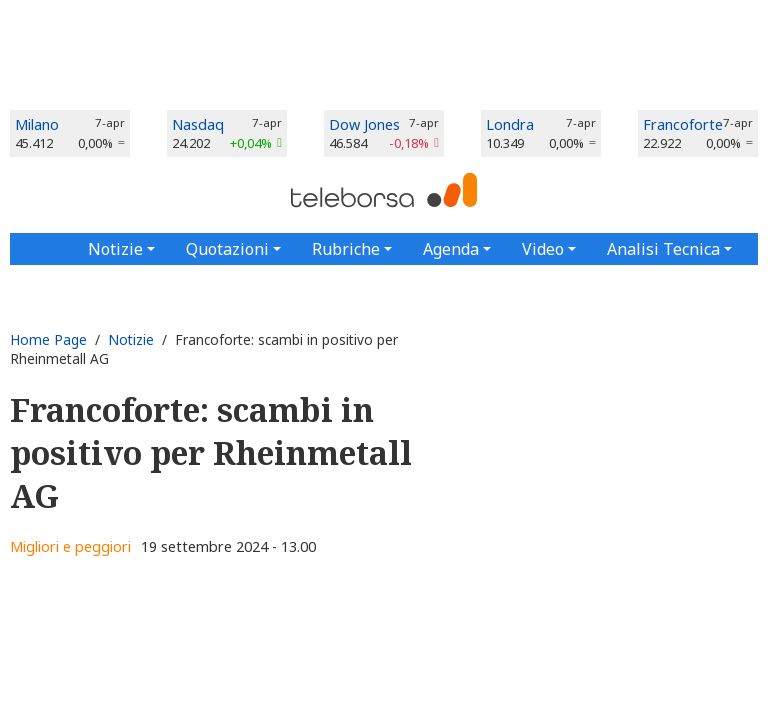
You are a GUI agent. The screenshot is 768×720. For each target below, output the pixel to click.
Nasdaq (198, 124)
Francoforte (683, 124)
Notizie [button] (115, 249)
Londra (510, 124)
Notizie (131, 339)
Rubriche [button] (346, 249)
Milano (37, 124)
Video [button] (543, 249)
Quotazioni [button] (227, 249)
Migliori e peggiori (70, 546)
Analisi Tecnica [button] (663, 249)
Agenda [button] (451, 249)
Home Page (48, 339)
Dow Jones (364, 124)
